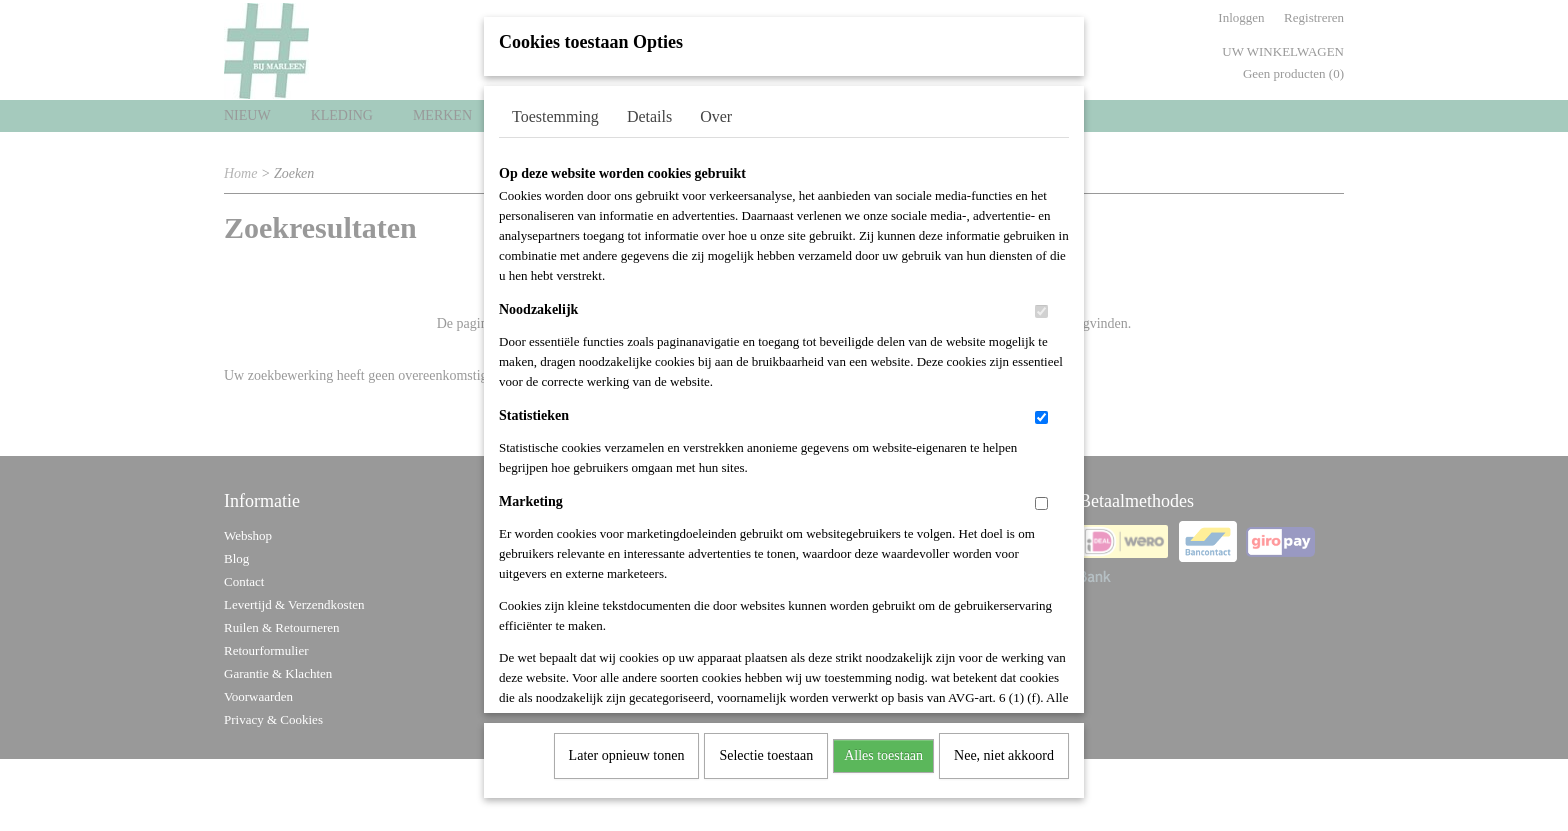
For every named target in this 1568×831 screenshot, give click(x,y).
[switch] (1041, 304)
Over (716, 109)
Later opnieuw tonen (627, 748)
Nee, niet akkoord (1004, 748)
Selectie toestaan (766, 748)
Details (649, 109)
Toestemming (555, 109)
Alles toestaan (883, 748)
